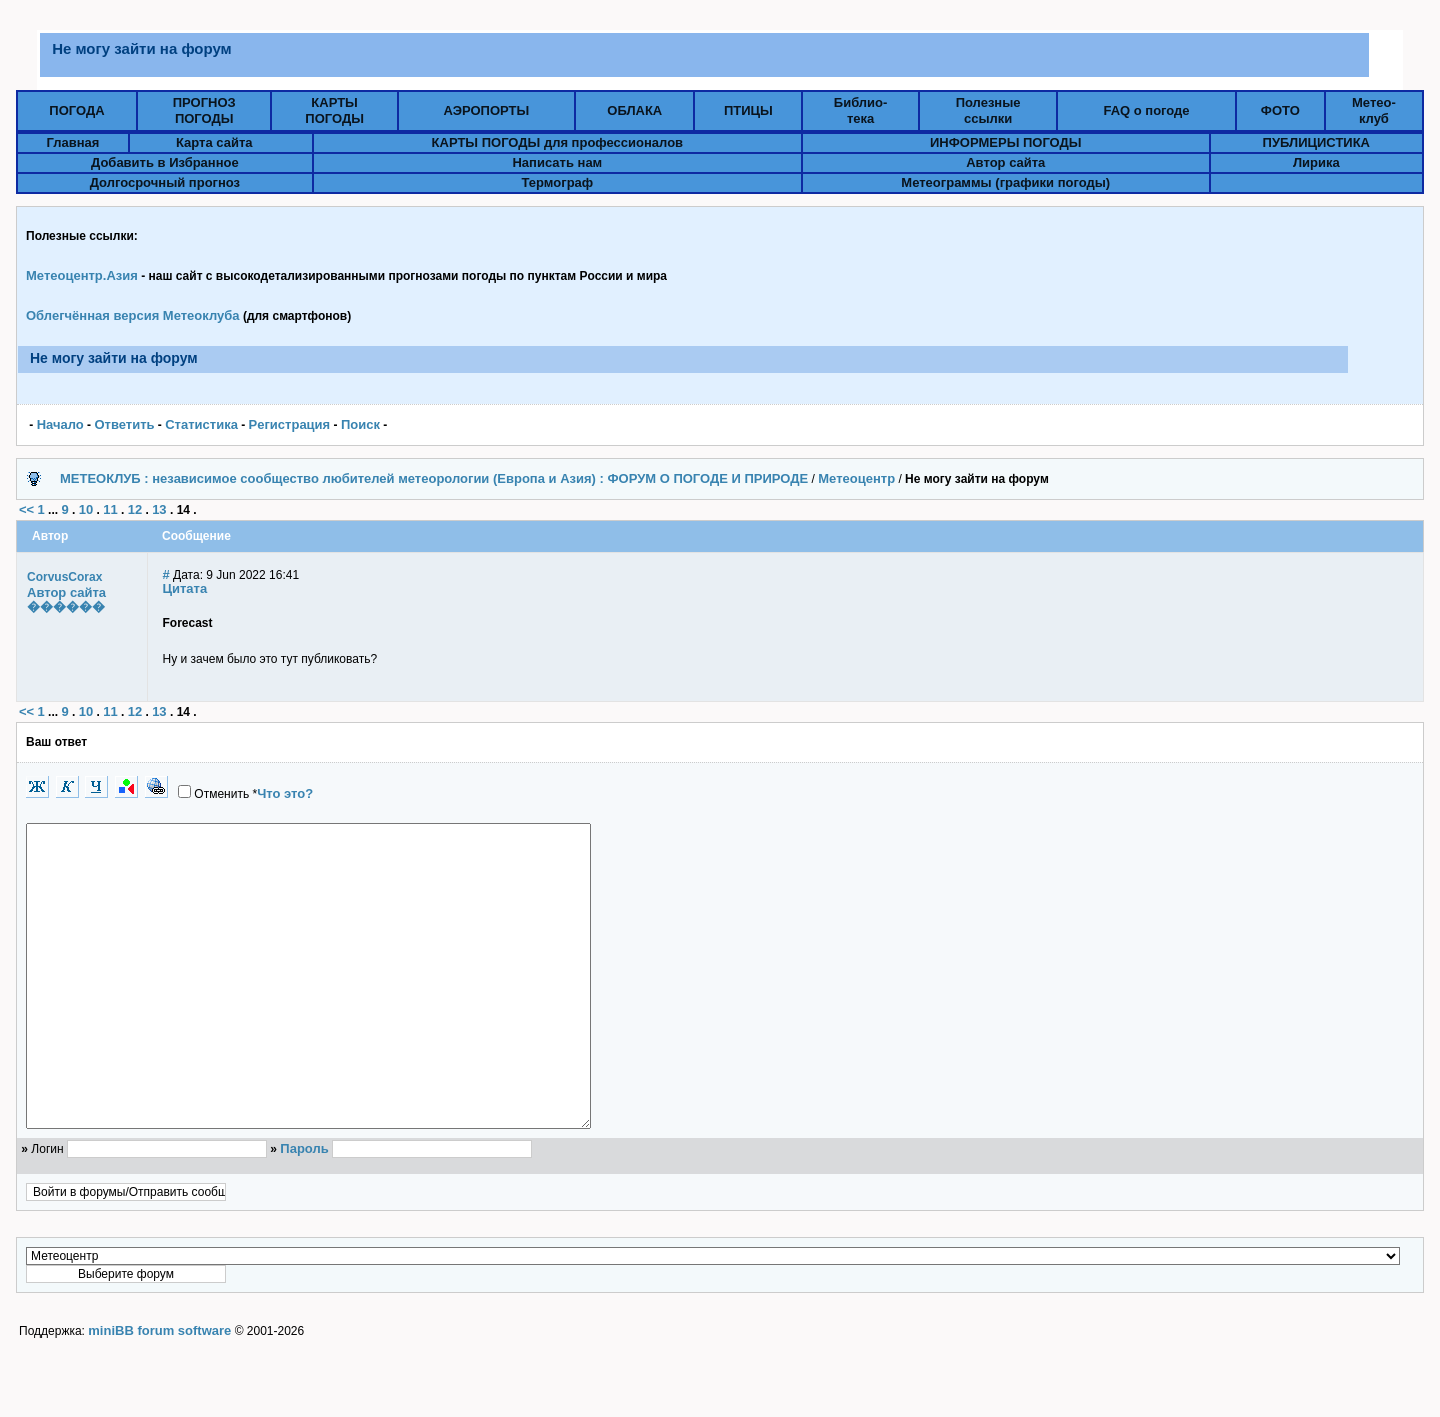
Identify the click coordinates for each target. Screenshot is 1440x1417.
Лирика (1316, 162)
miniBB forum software (159, 1390)
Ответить (124, 424)
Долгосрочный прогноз (165, 182)
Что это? (285, 793)
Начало (60, 424)
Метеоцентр (856, 478)
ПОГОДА (76, 110)
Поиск (360, 424)
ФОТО (1280, 110)
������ (66, 606)
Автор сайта (1005, 162)
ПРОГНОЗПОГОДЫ (204, 110)
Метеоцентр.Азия (82, 275)
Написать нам (557, 162)
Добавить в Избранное (165, 162)
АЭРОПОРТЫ (487, 110)
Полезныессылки (988, 110)
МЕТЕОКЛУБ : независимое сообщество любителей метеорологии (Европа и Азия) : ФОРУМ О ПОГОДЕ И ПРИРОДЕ (434, 478)
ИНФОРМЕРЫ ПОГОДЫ (1006, 142)
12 (135, 509)
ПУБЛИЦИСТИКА (1316, 142)
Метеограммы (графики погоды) (1005, 182)
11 (110, 509)
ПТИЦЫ (748, 110)
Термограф (558, 182)
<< (26, 509)
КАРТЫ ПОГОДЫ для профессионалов (558, 142)
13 (159, 509)
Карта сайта (214, 142)
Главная (72, 142)
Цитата (185, 588)
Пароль (304, 1208)
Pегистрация (290, 424)
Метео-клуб (1374, 110)
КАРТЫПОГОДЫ (334, 110)
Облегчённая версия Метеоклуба (133, 315)
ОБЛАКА (634, 110)
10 (86, 509)
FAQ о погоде (1146, 110)
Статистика (201, 424)
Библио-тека (861, 110)
